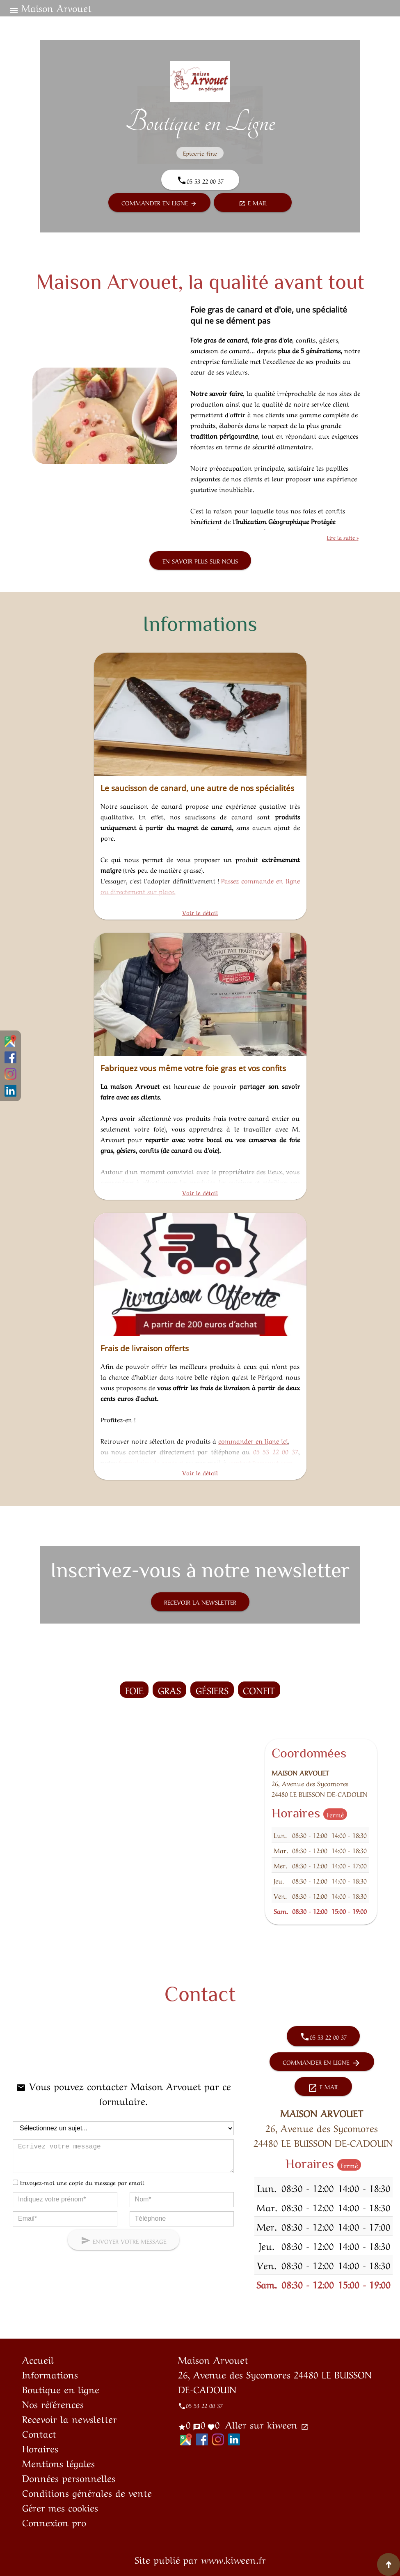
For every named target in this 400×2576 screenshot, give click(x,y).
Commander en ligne (159, 203)
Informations (50, 2374)
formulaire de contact (151, 1462)
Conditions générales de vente (87, 2492)
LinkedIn (10, 1091)
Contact (39, 2433)
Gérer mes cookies (60, 2507)
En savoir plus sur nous (200, 560)
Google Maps (10, 1041)
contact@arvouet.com (261, 1462)
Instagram (10, 1074)
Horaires (40, 2448)
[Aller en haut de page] (388, 2564)
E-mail (252, 203)
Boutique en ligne (60, 2389)
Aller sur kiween (265, 2424)
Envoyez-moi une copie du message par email (82, 2182)
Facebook (10, 1057)
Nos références (53, 2403)
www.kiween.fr (233, 2559)
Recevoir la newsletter (200, 1601)
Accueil (38, 2359)
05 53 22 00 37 (275, 1451)
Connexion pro (54, 2522)
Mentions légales (58, 2463)
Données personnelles (68, 2477)
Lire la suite (342, 537)
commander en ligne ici (253, 1440)
